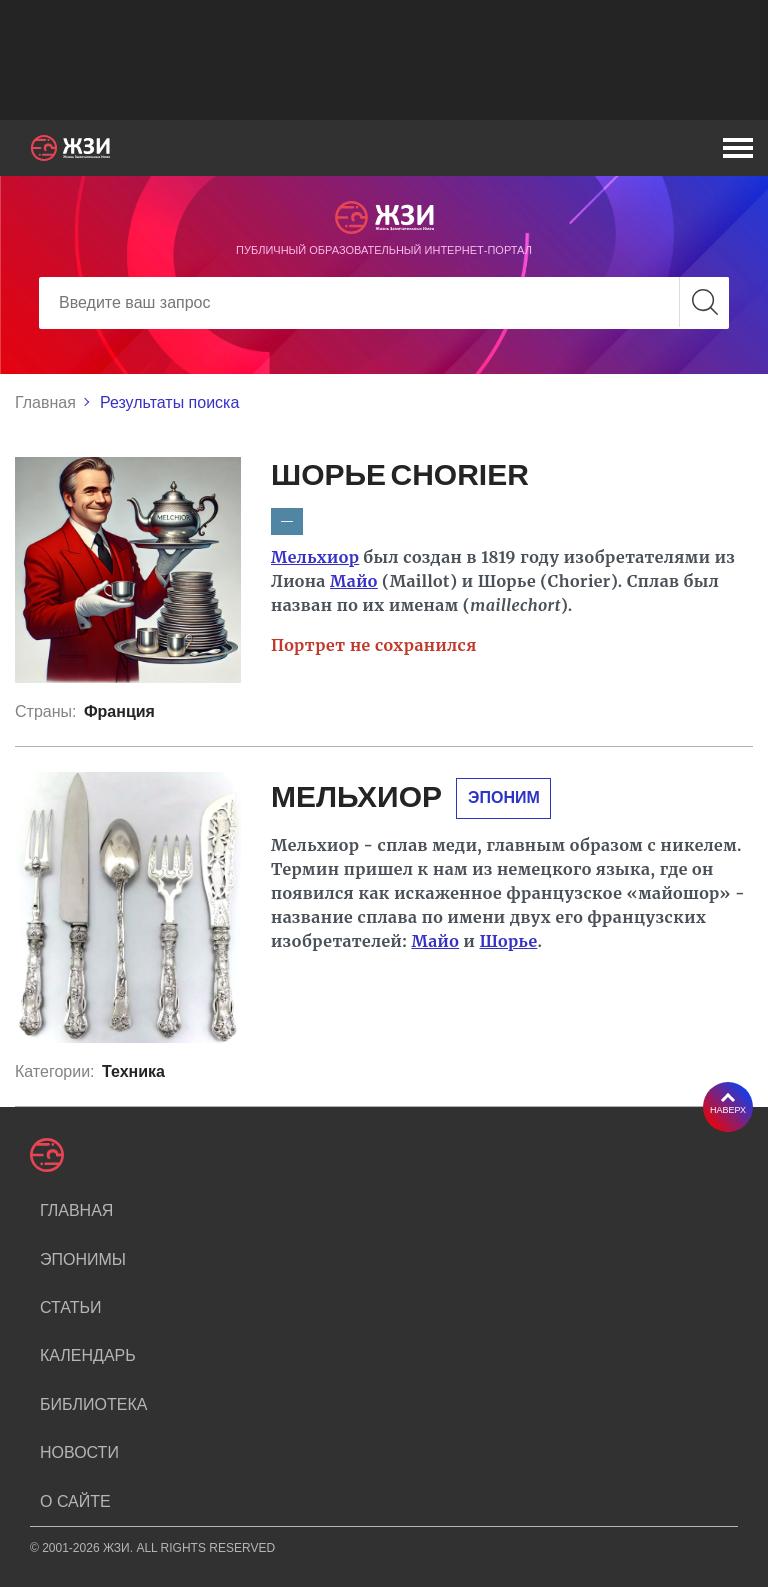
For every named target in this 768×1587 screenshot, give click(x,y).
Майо (354, 581)
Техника (133, 1071)
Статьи (70, 1307)
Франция (119, 711)
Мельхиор (315, 557)
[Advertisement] (384, 60)
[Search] (384, 303)
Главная (45, 402)
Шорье (509, 941)
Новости (79, 1452)
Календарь (88, 1355)
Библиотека (93, 1404)
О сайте (75, 1501)
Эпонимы (83, 1259)
